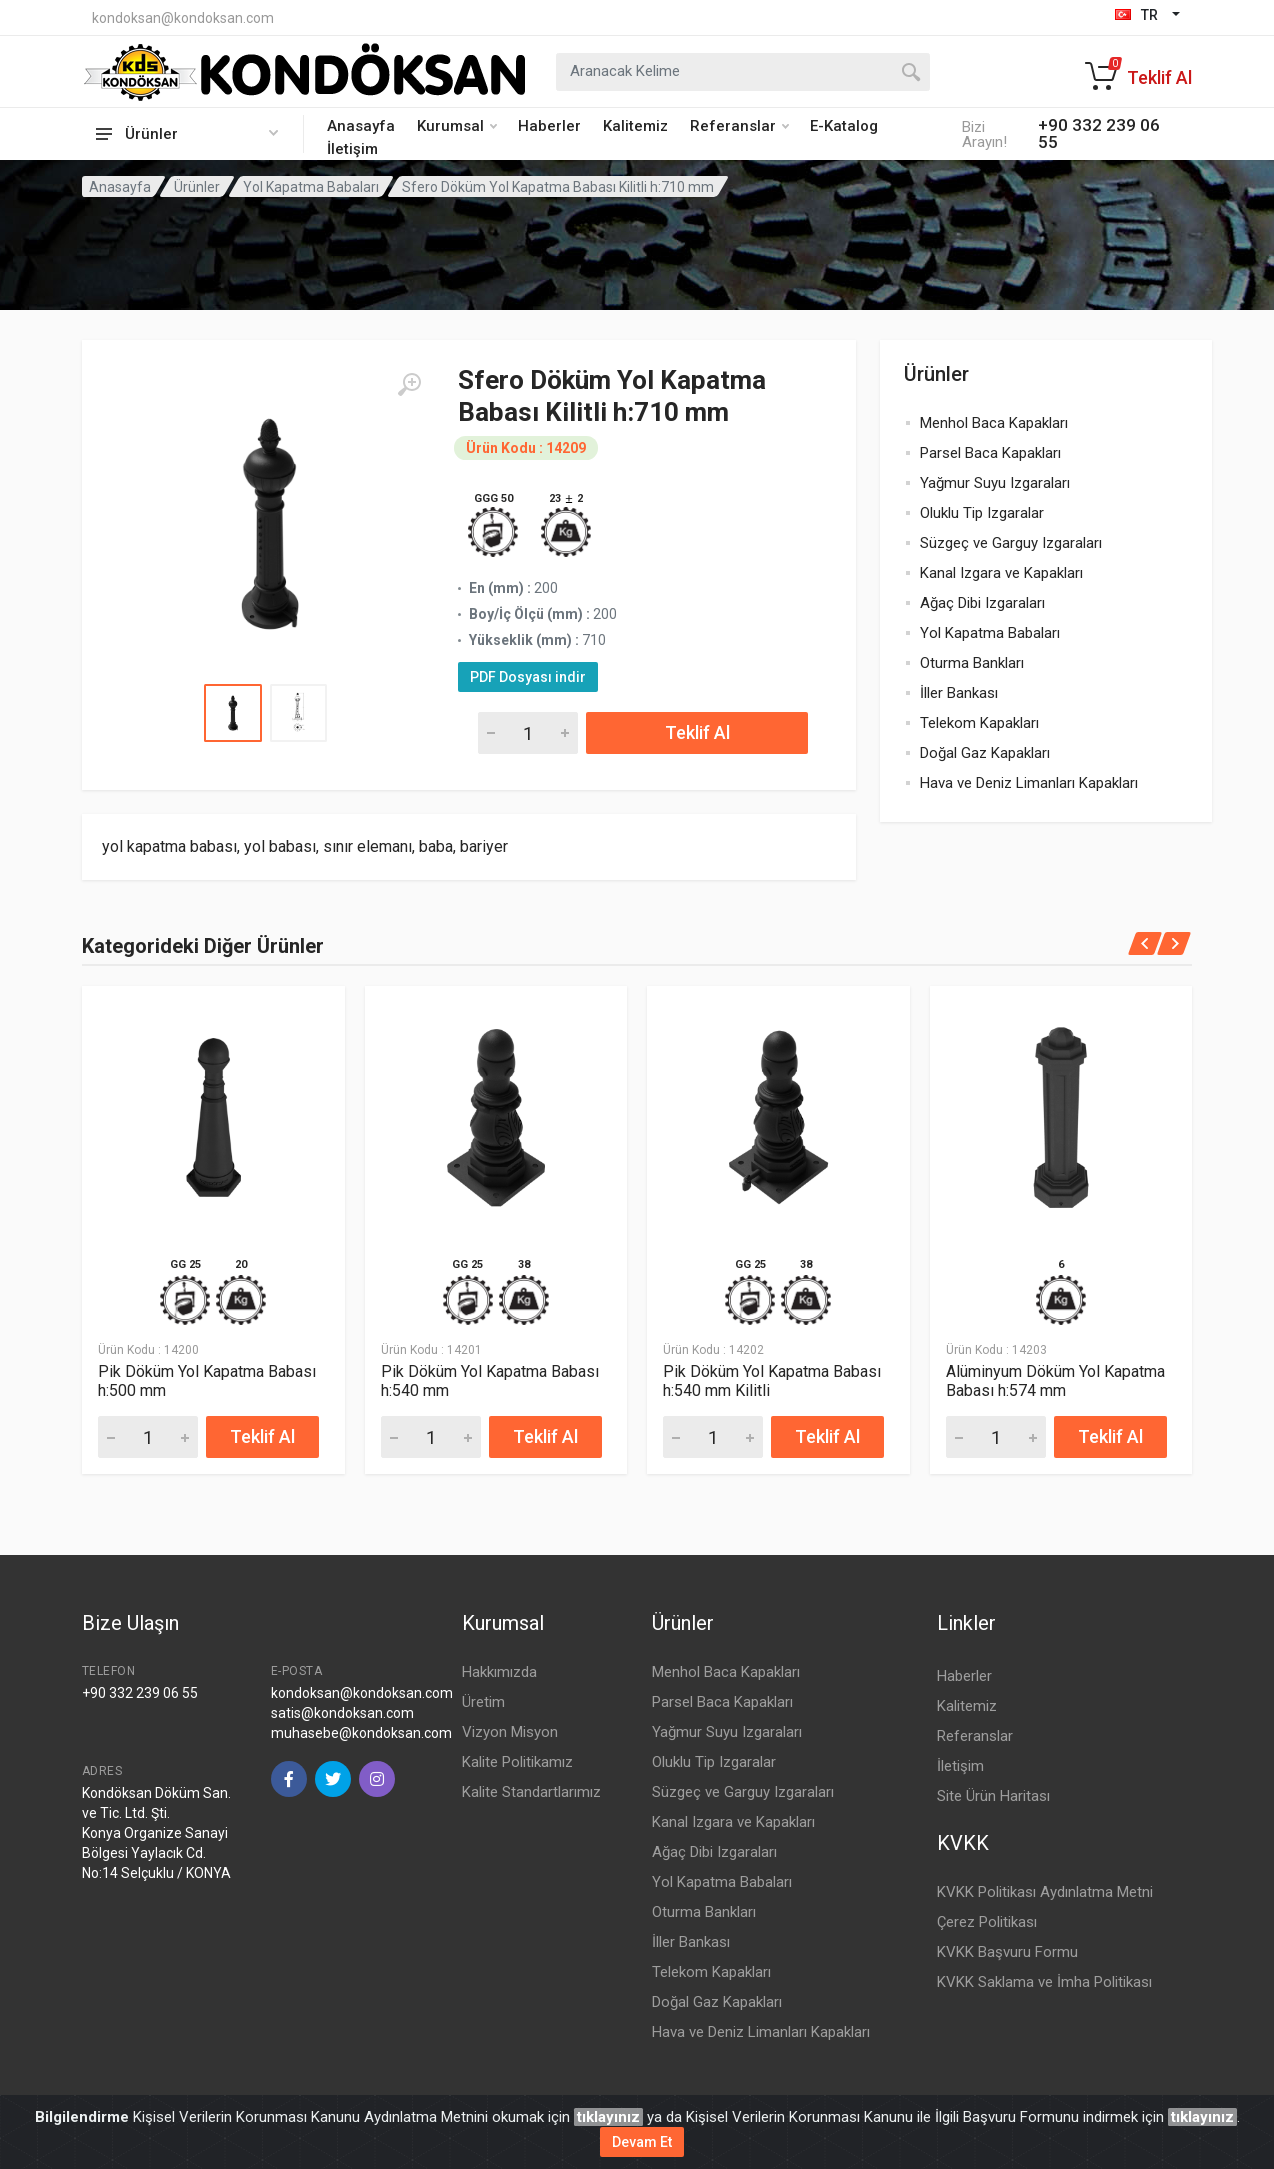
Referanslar (739, 126)
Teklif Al (697, 732)
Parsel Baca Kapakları (990, 453)
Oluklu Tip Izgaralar (982, 513)
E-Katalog (844, 126)
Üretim (483, 1702)
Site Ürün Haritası (993, 1796)
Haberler (549, 126)
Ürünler (197, 187)
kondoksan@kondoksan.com (183, 18)
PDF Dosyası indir (528, 677)
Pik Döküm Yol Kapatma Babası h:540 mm (490, 1382)
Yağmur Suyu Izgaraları (995, 483)
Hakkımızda (499, 1672)
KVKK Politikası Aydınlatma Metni (1045, 1892)
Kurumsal (457, 126)
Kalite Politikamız (517, 1762)
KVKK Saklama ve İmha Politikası (1044, 1982)
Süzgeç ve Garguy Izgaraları (1011, 543)
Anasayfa (361, 126)
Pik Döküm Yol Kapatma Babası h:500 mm (207, 1382)
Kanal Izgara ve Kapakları (1001, 573)
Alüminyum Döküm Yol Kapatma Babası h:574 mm (1055, 1382)
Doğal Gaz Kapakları (985, 753)
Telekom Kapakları (979, 723)
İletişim (352, 149)
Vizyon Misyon (510, 1732)
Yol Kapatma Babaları (311, 187)
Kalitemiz (635, 126)
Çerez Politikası (987, 1922)
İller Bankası (959, 693)
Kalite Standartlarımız (531, 1792)
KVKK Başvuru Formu (1007, 1952)
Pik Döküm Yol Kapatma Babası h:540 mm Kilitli (772, 1382)
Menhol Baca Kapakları (994, 423)
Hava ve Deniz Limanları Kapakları (1029, 783)
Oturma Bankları (972, 663)
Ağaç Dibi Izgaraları (982, 603)
